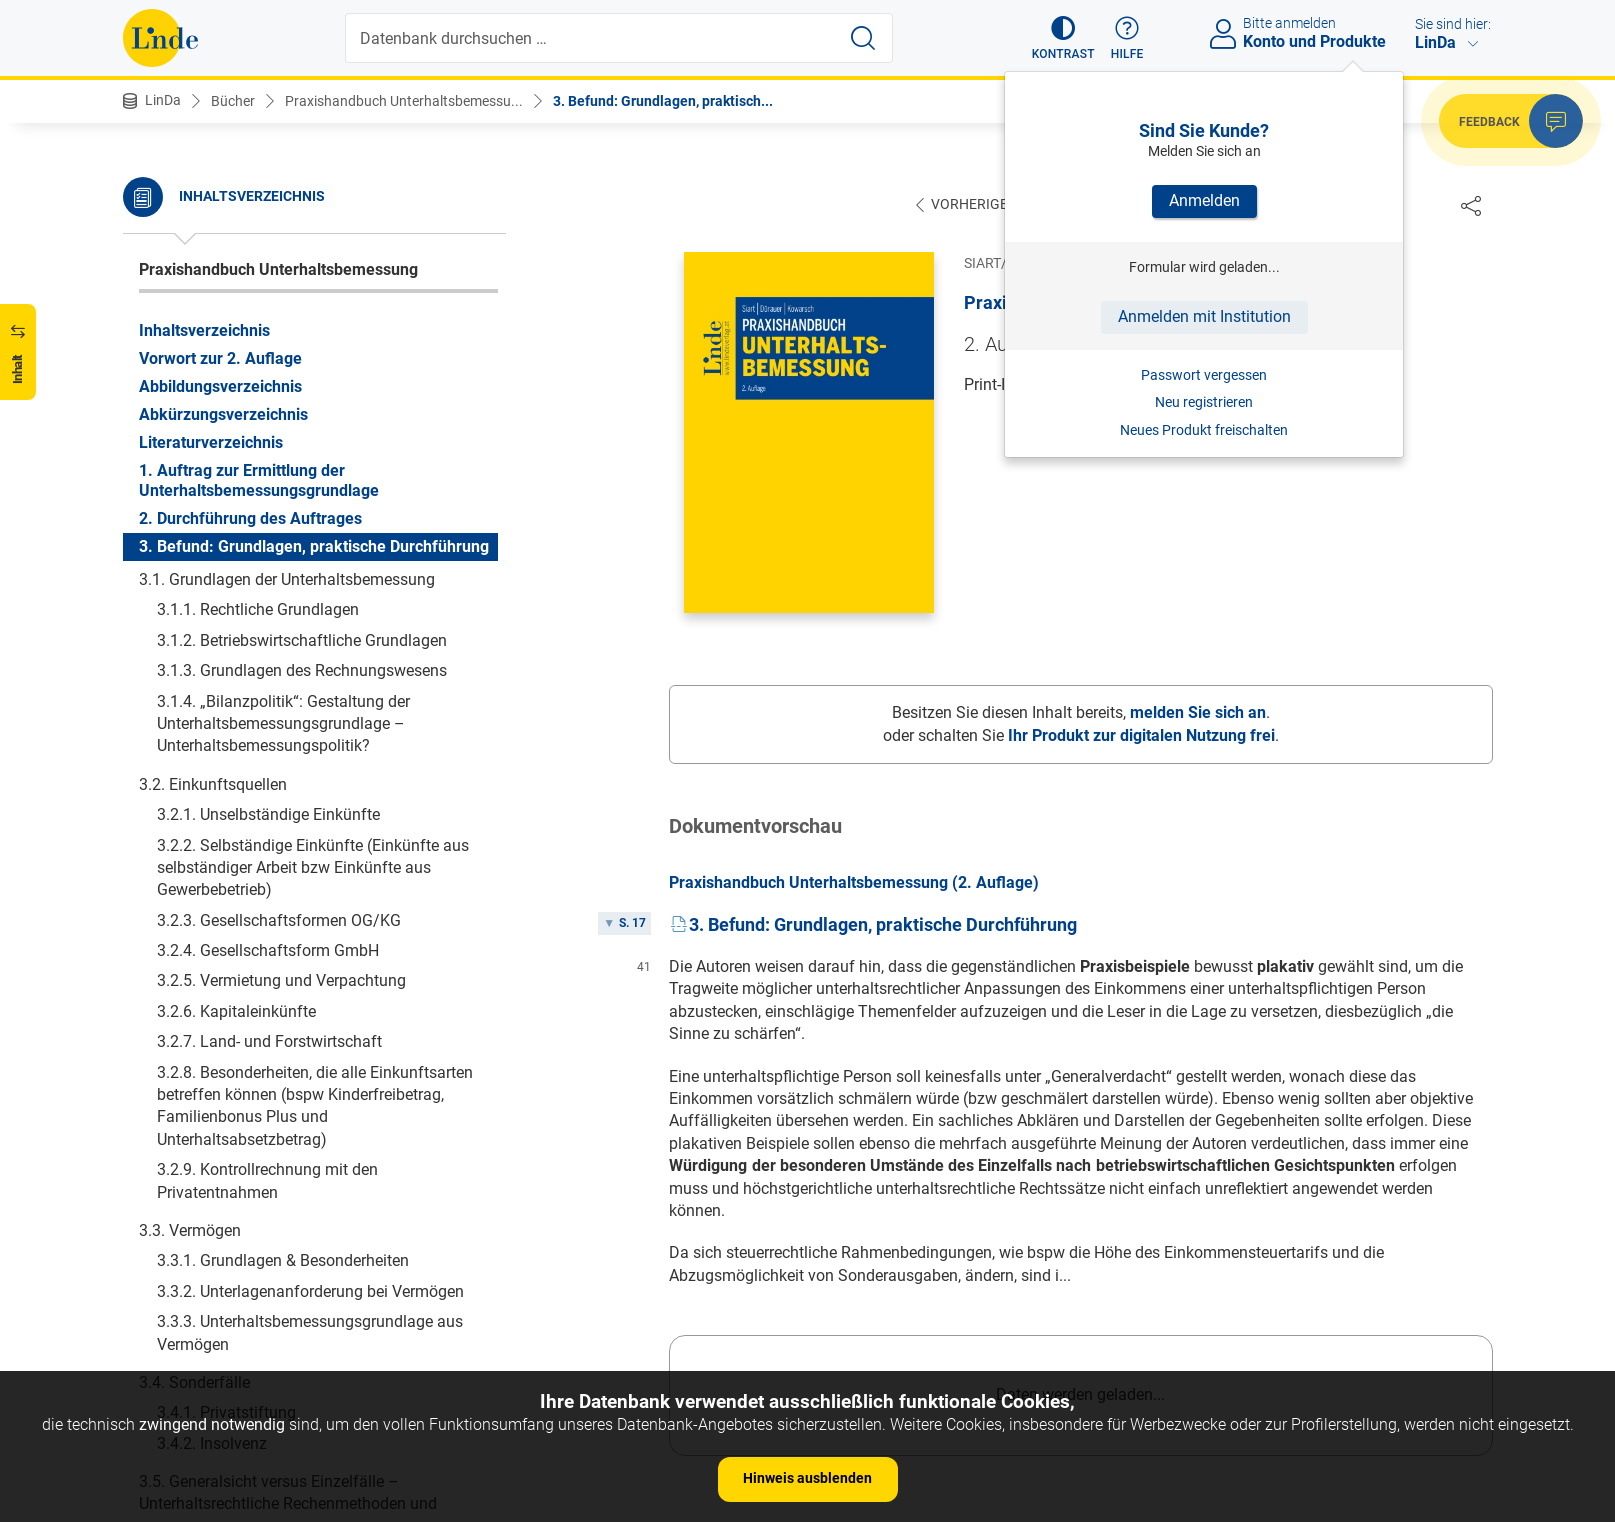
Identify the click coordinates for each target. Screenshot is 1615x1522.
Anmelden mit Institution (1204, 316)
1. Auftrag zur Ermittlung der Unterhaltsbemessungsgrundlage (259, 307)
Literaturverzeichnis (211, 269)
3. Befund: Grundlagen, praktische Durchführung (314, 373)
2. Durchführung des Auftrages (250, 345)
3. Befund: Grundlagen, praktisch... (663, 101)
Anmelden (1204, 200)
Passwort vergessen (1204, 375)
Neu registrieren (1204, 402)
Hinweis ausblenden (807, 1478)
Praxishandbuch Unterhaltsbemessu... (404, 101)
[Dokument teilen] (1471, 205)
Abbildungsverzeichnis (220, 213)
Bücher (233, 101)
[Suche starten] (863, 38)
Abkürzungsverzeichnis (223, 241)
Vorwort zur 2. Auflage (220, 185)
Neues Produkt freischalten (1204, 430)
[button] (1063, 38)
